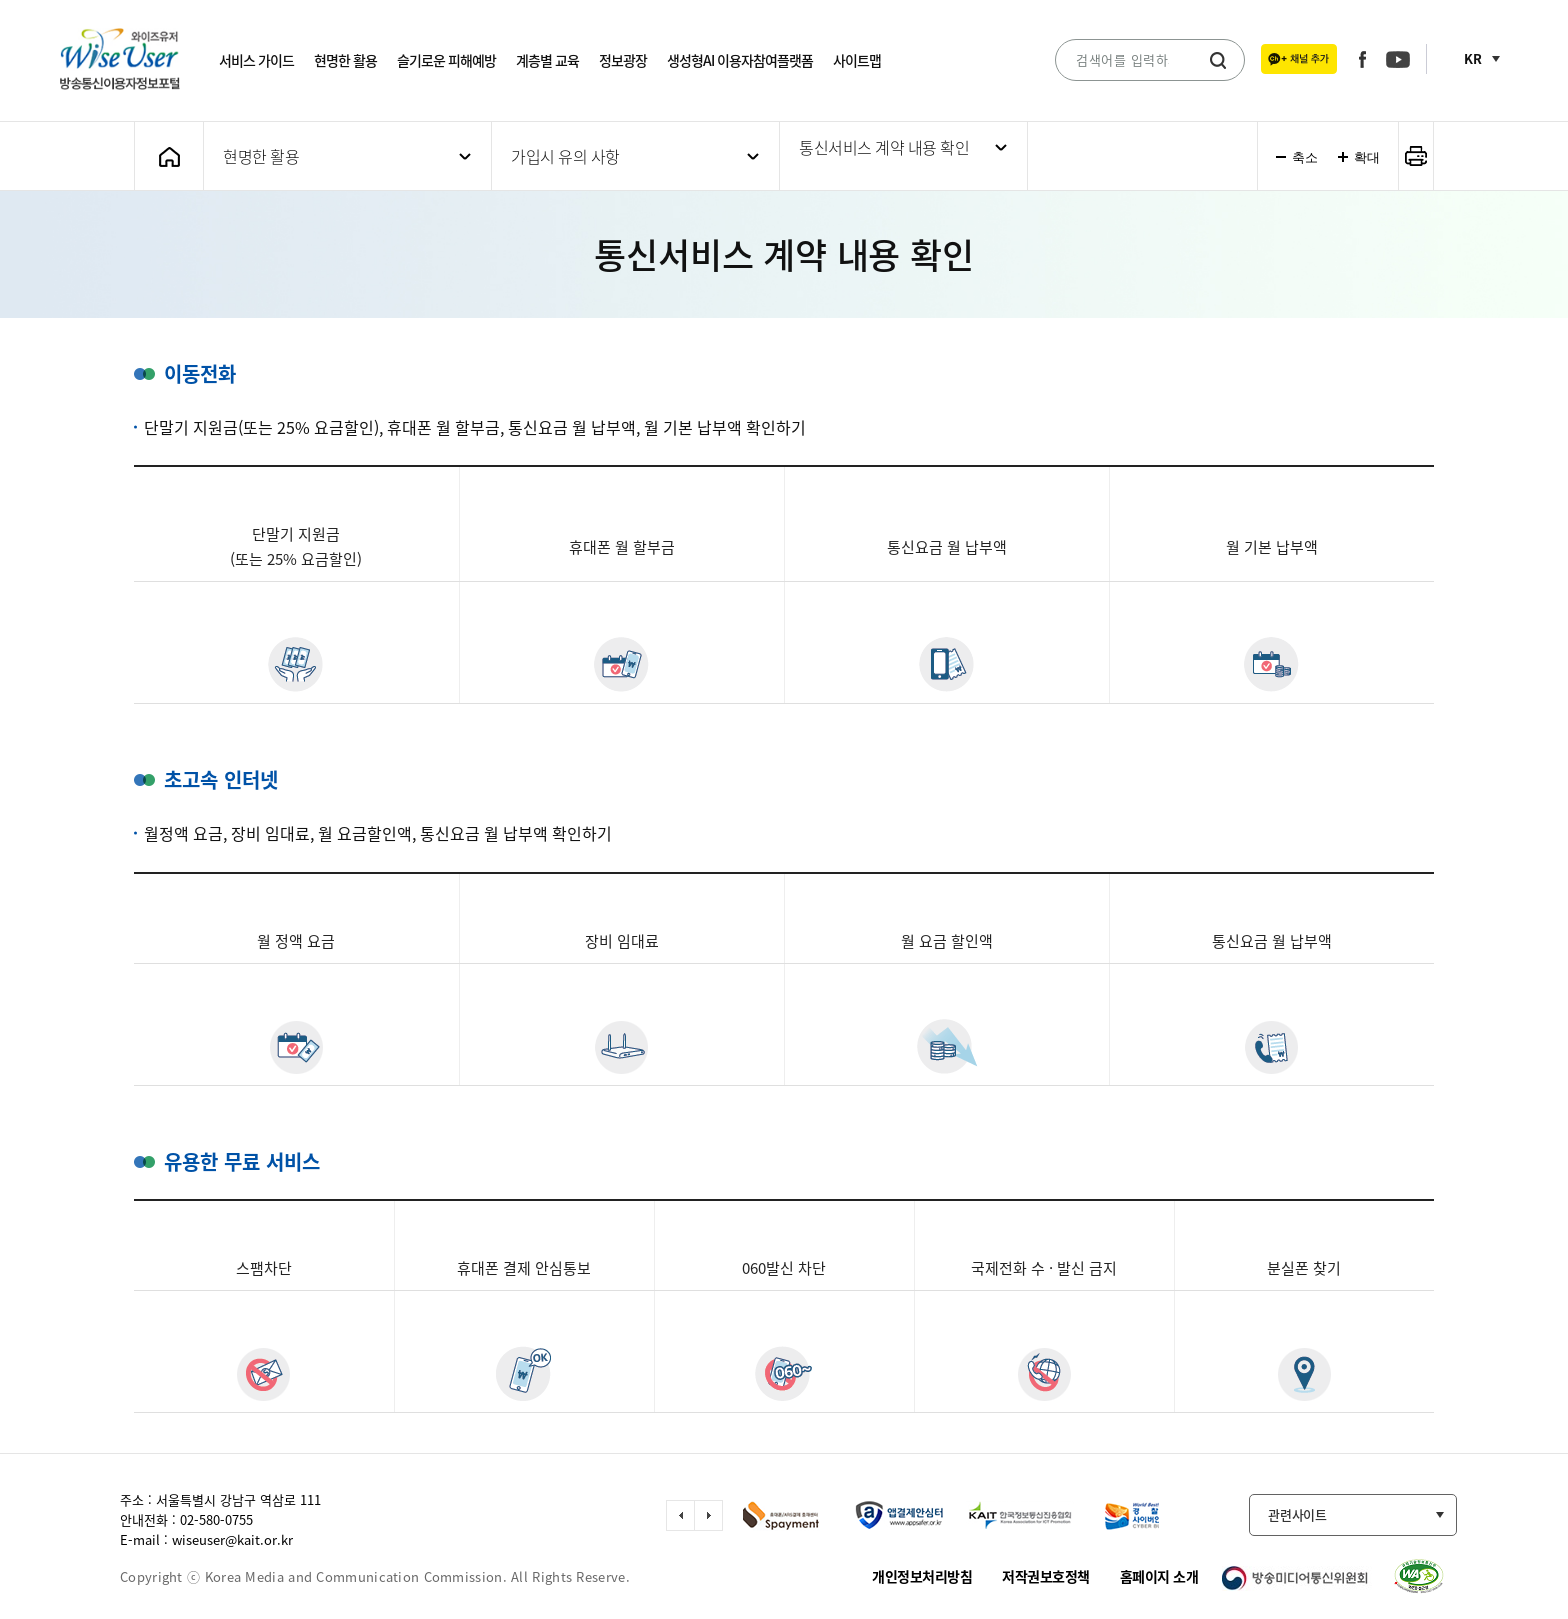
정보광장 (623, 60)
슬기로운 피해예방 (446, 60)
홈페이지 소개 (1159, 1576)
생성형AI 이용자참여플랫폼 (740, 60)
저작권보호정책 (1046, 1576)
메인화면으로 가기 (169, 156)
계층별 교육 (547, 60)
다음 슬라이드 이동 (708, 1515)
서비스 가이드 (256, 60)
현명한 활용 (345, 60)
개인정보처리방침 (922, 1576)
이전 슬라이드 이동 (680, 1515)
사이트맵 (857, 60)
